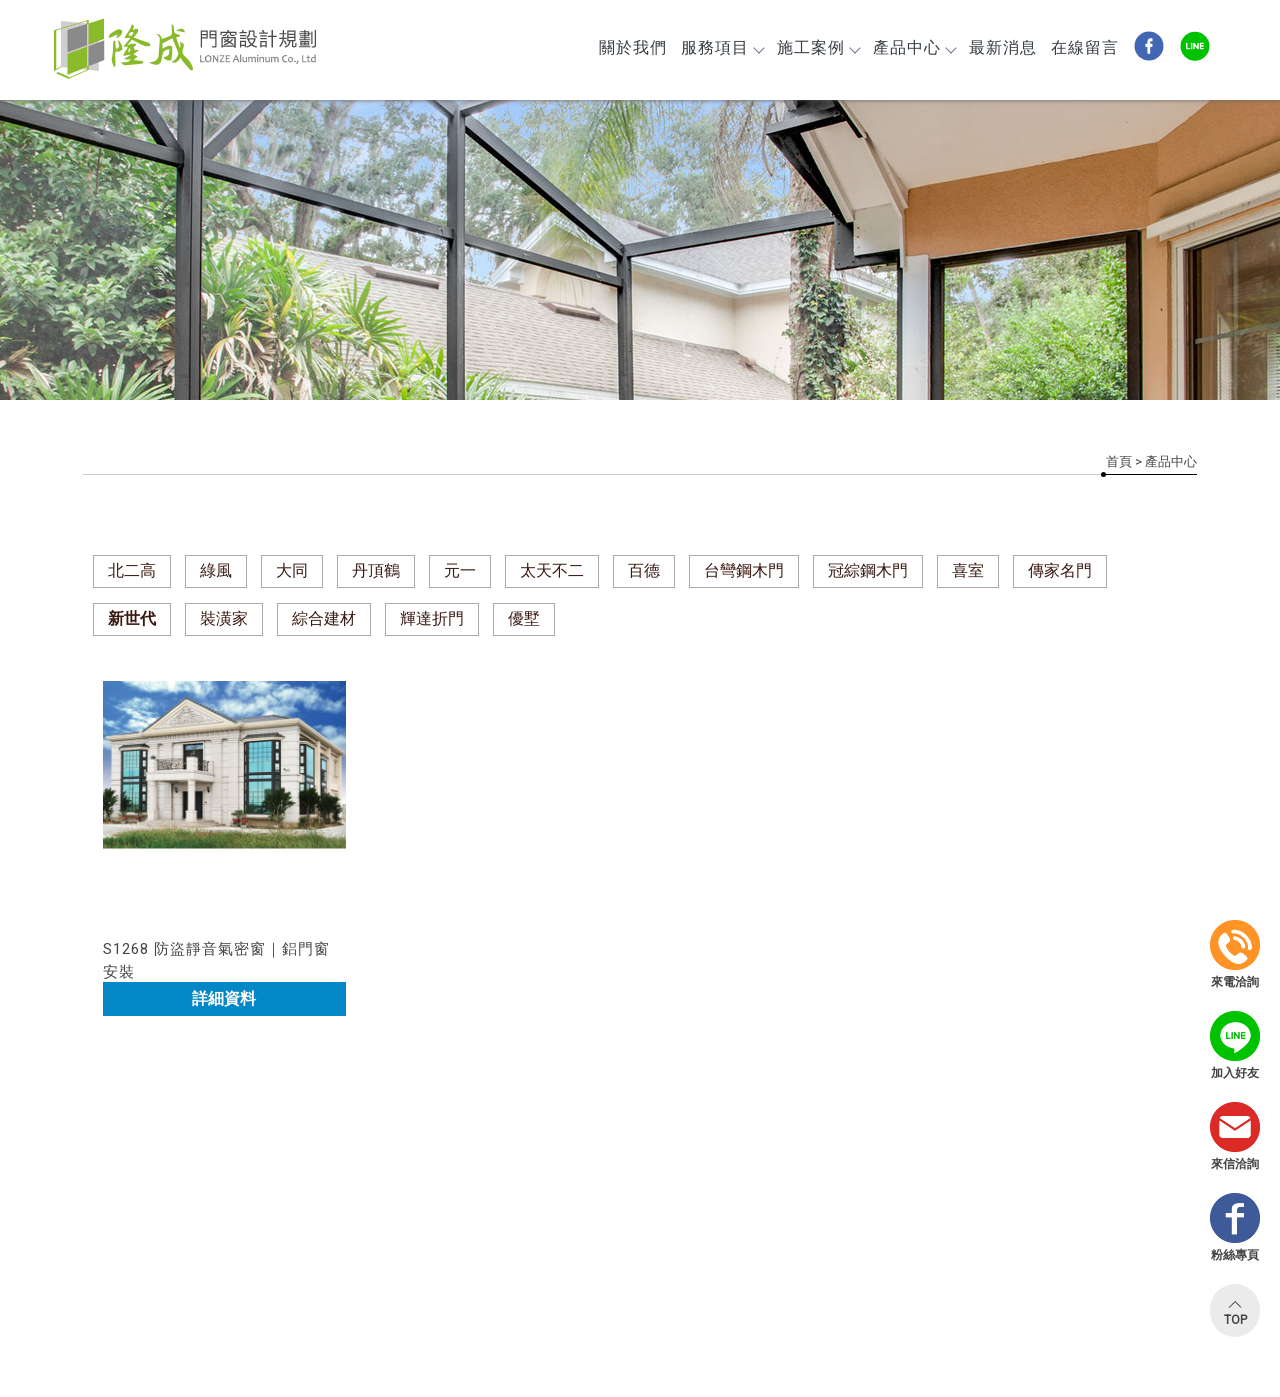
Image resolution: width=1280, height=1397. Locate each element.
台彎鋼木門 (744, 570)
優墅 (524, 618)
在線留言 (1085, 47)
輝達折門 (432, 618)
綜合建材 (324, 618)
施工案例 (818, 47)
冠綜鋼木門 (868, 570)
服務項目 (722, 47)
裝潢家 (224, 618)
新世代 (132, 618)
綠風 (216, 570)
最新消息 (1003, 47)
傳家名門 (1060, 570)
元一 (460, 570)
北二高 (132, 570)
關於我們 (633, 47)
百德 (644, 570)
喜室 (968, 570)
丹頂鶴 (376, 570)
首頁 (1119, 461)
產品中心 (914, 47)
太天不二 (552, 570)
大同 (292, 570)
